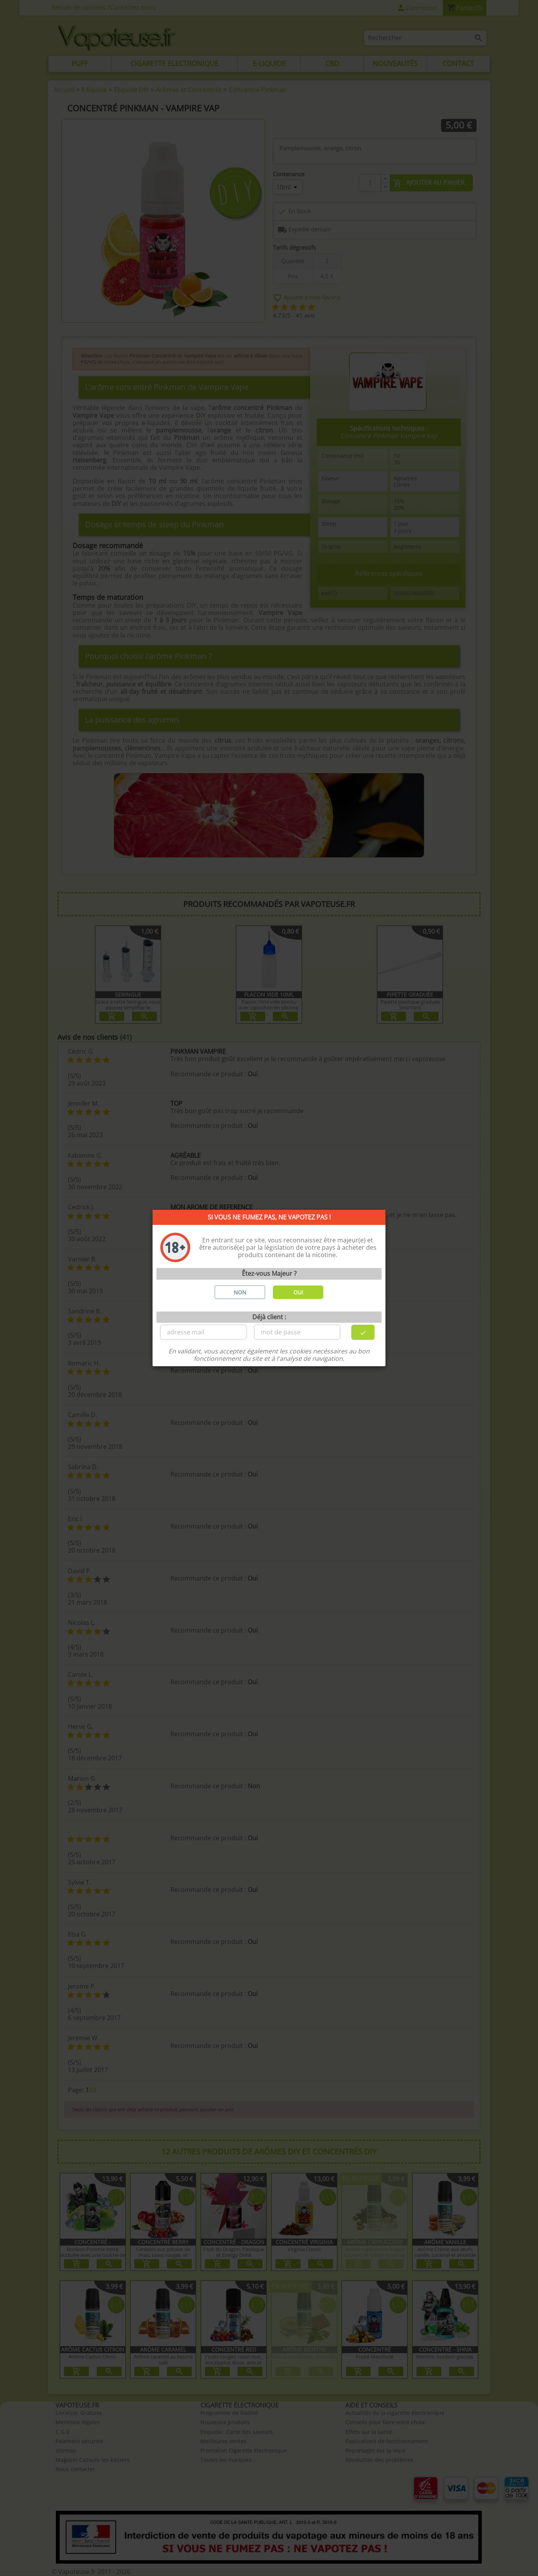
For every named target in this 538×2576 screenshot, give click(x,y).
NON (240, 1292)
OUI (298, 1292)
